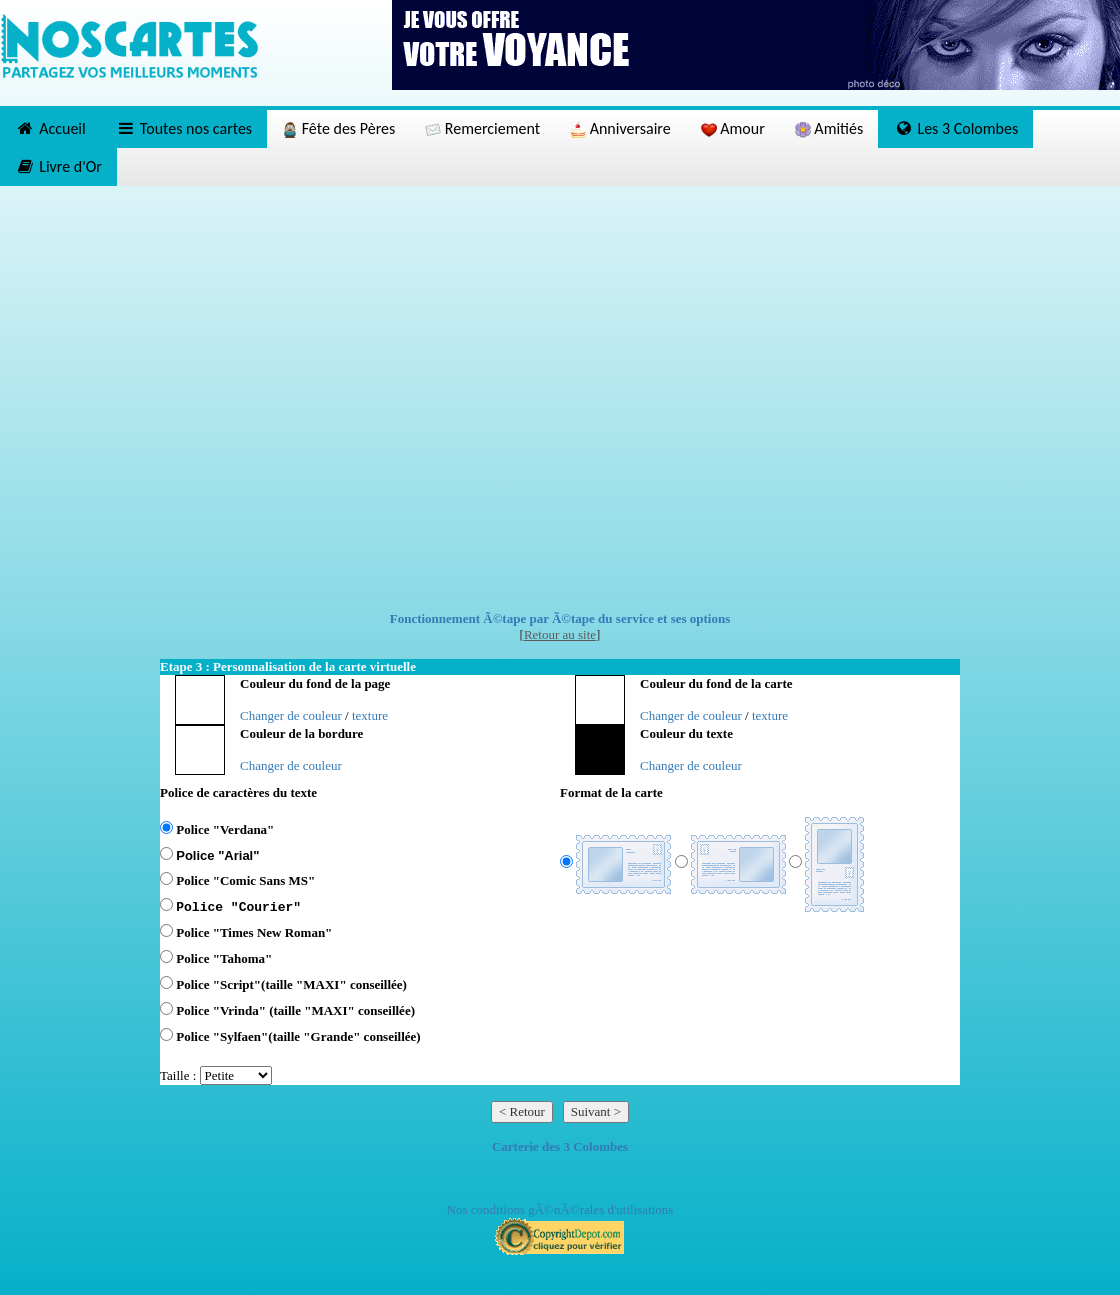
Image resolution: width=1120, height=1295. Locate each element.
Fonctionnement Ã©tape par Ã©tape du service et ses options (560, 618)
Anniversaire (620, 128)
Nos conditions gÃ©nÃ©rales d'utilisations (560, 1209)
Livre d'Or (58, 166)
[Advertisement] (212, 398)
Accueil (50, 128)
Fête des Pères (338, 128)
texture (370, 715)
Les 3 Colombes (955, 128)
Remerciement (482, 128)
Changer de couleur (291, 715)
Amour (733, 128)
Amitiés (829, 128)
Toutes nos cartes (184, 128)
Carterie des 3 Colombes (560, 1146)
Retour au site (560, 634)
